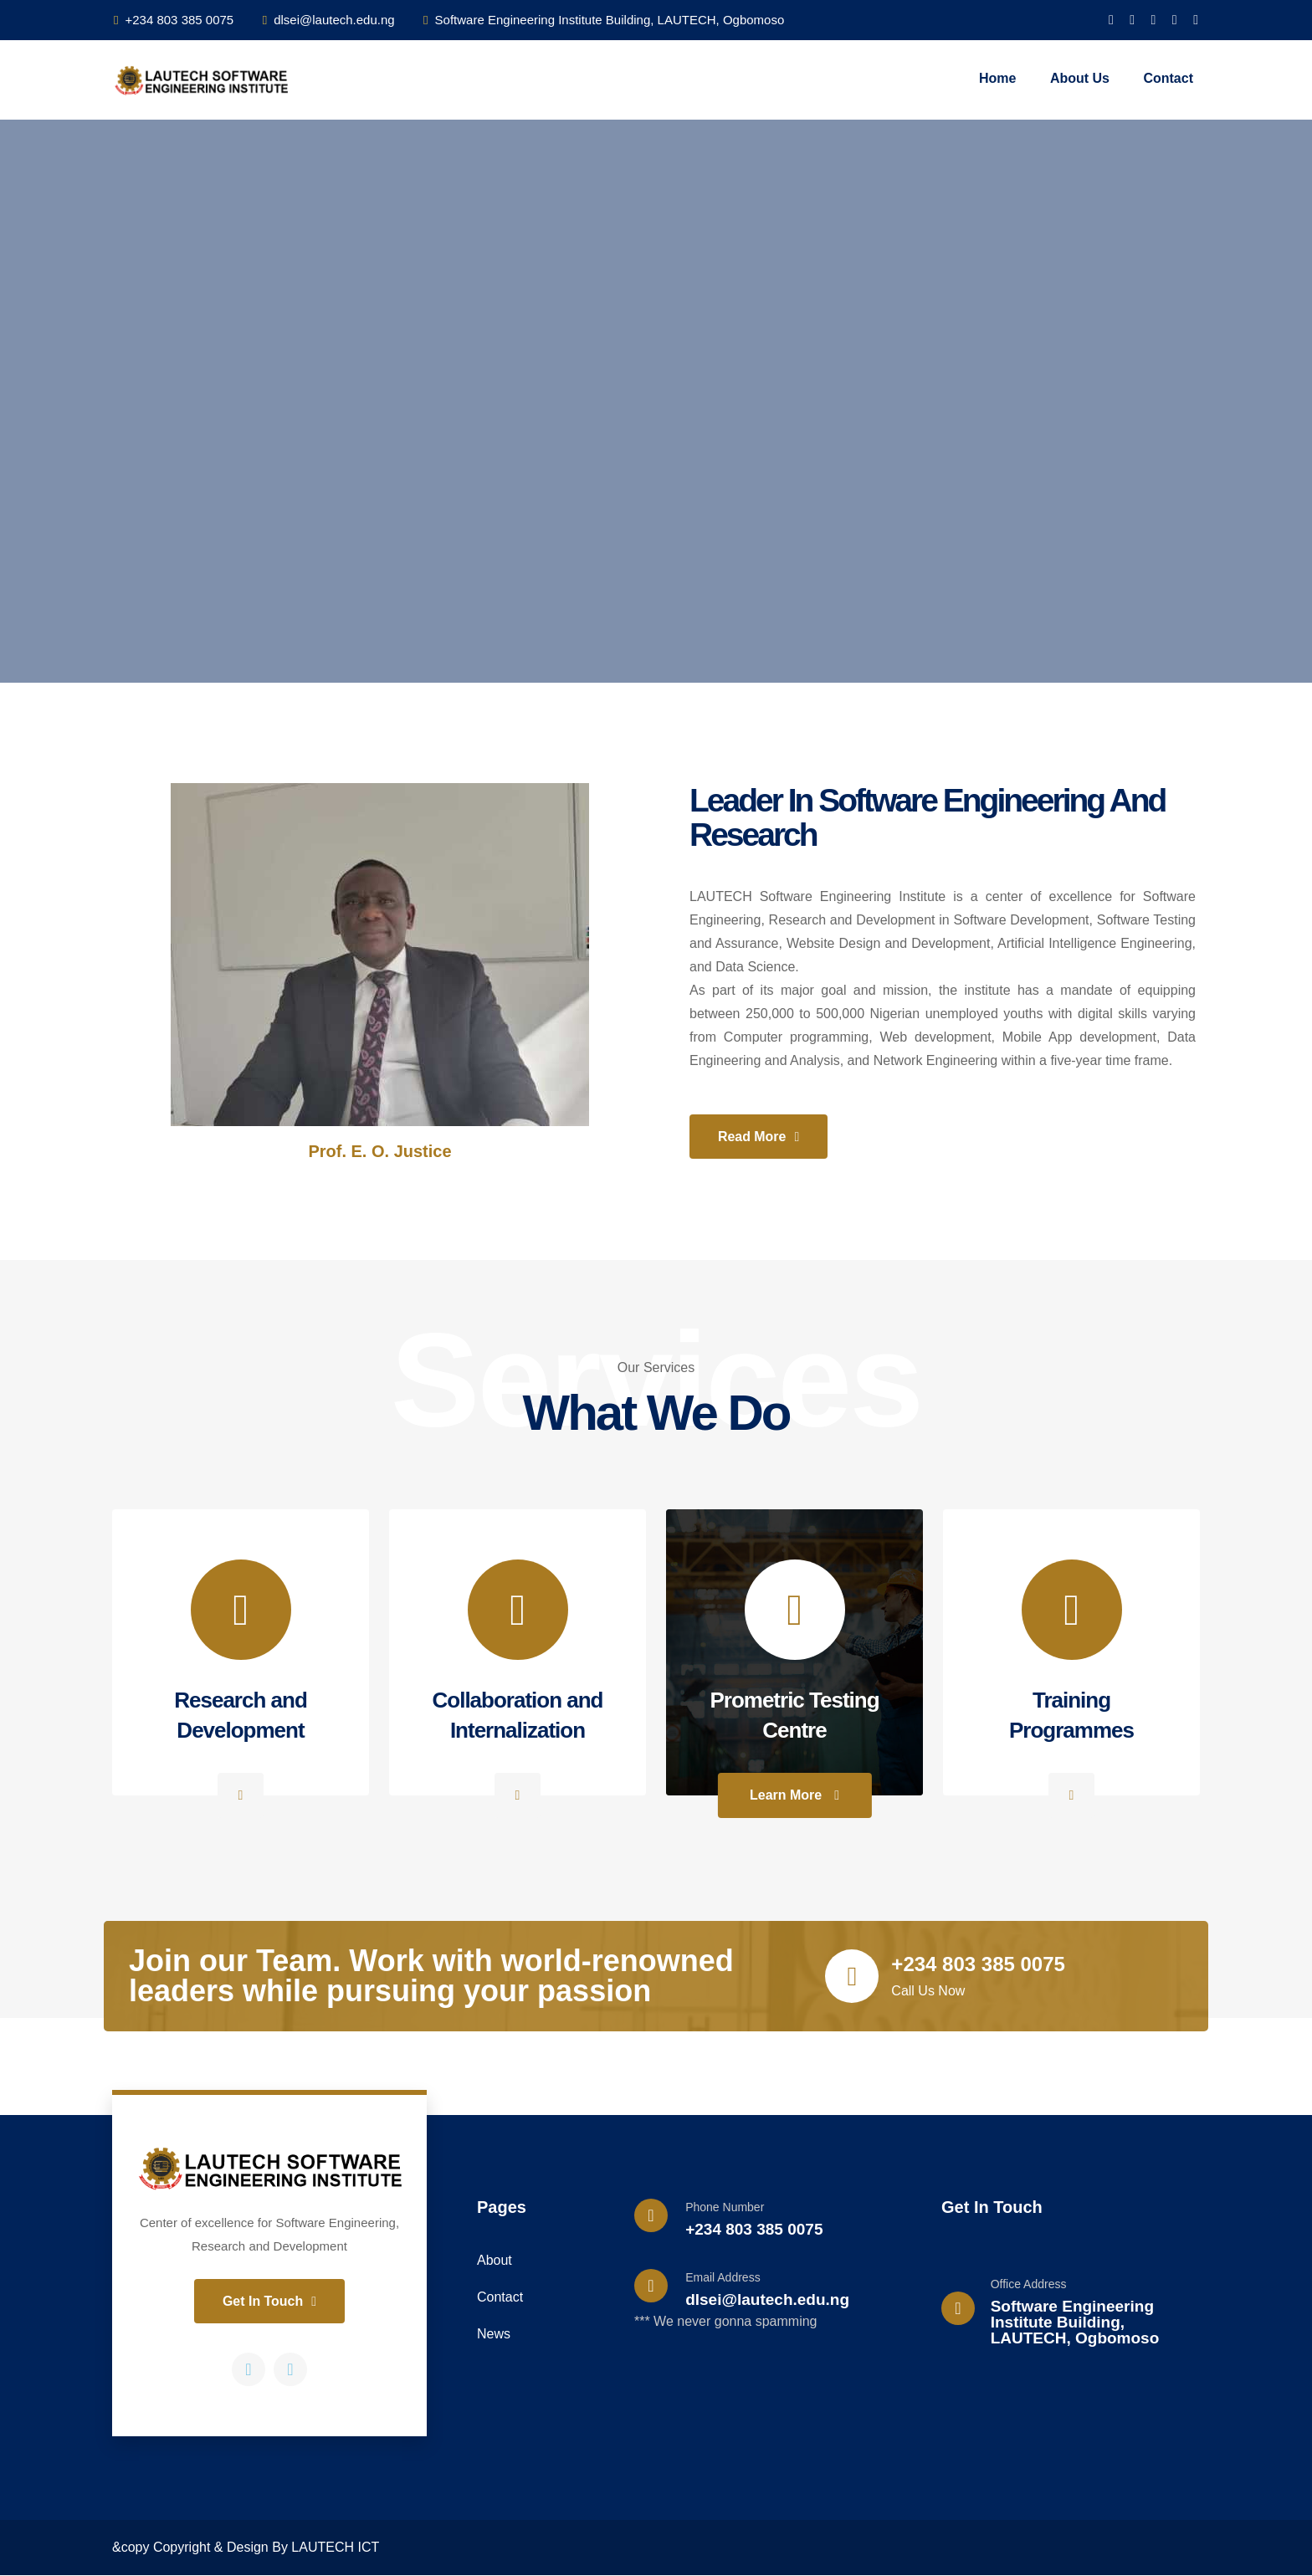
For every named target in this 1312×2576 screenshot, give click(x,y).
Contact (1168, 78)
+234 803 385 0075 (173, 20)
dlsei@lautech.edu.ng (329, 20)
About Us (1080, 78)
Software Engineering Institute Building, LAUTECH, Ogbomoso (603, 20)
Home (997, 78)
